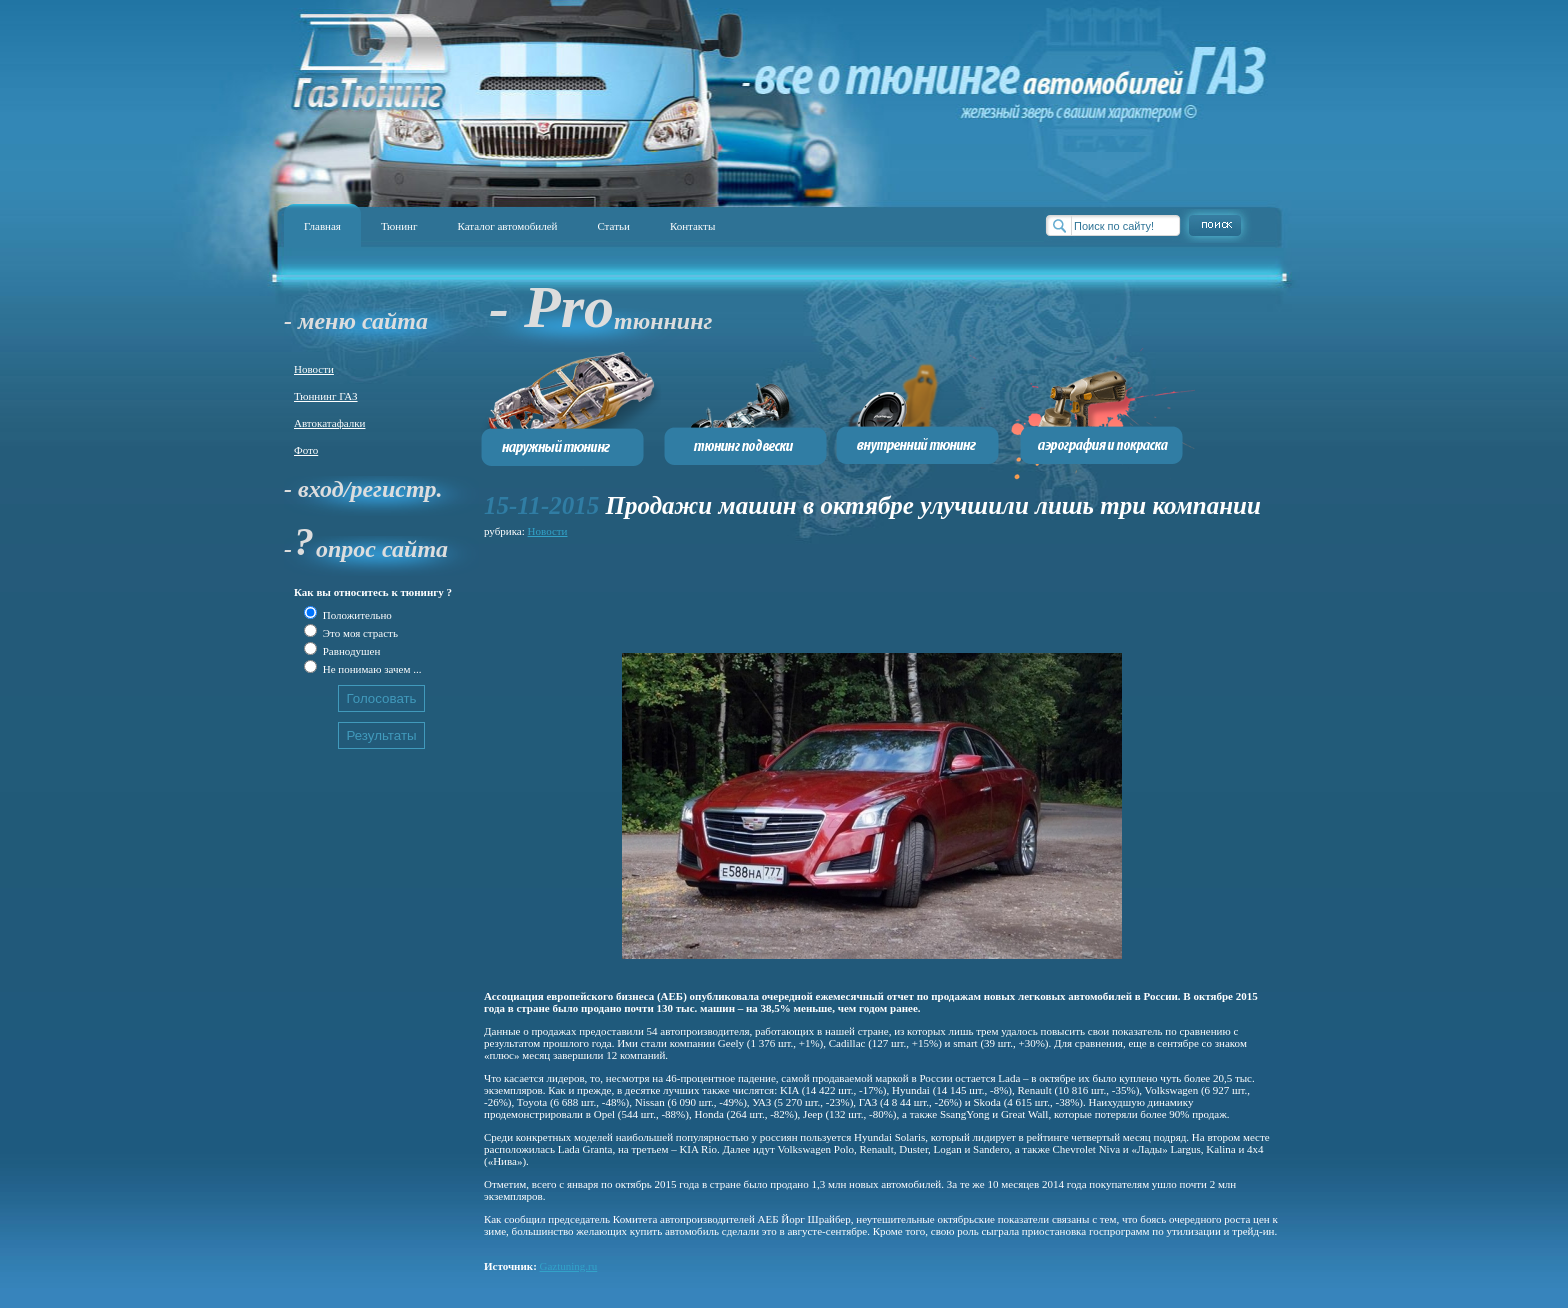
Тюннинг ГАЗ (326, 396)
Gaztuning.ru (569, 1266)
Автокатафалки (329, 423)
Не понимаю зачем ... (370, 669)
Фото (306, 450)
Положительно (356, 615)
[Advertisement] (848, 587)
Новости (314, 369)
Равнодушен (350, 651)
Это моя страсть (359, 633)
